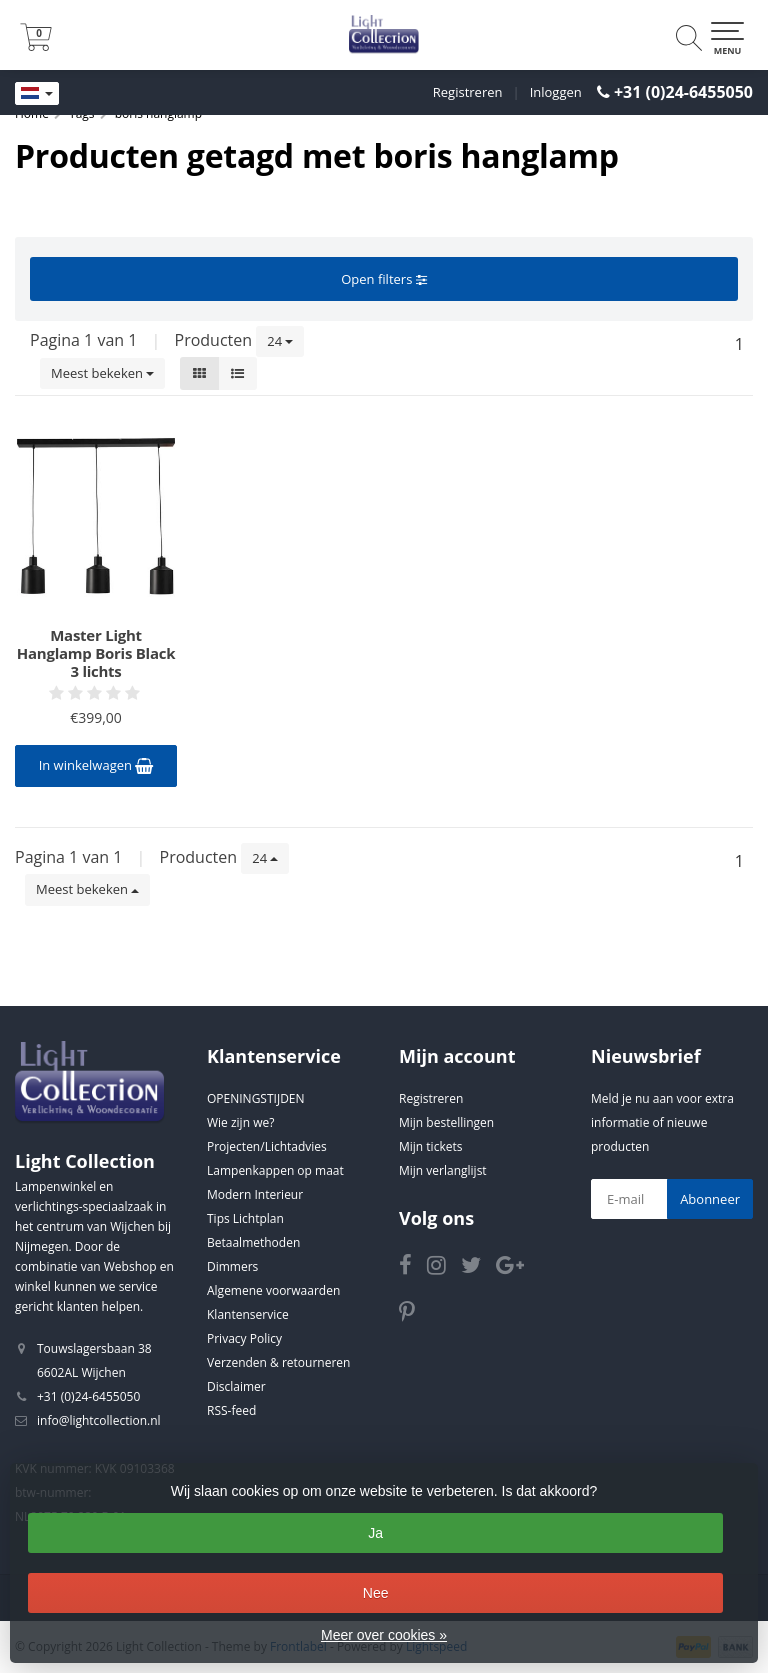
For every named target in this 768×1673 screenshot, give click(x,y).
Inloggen (556, 92)
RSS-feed (231, 1410)
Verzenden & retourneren (278, 1362)
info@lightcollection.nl (99, 1420)
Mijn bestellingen (446, 1122)
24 (280, 341)
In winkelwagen (96, 765)
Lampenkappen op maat (275, 1170)
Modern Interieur (255, 1194)
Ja (375, 1533)
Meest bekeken (102, 373)
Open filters (383, 279)
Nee (376, 1593)
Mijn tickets (430, 1146)
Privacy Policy (244, 1338)
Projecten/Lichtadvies (267, 1146)
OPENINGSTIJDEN (256, 1098)
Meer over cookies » (384, 1635)
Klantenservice (248, 1314)
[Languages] (37, 94)
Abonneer (710, 1199)
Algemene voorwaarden (273, 1290)
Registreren (468, 92)
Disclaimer (236, 1386)
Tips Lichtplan (245, 1218)
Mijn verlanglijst (443, 1170)
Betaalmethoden (253, 1242)
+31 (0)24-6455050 (683, 92)
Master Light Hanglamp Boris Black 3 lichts (96, 653)
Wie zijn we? (240, 1122)
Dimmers (232, 1266)
